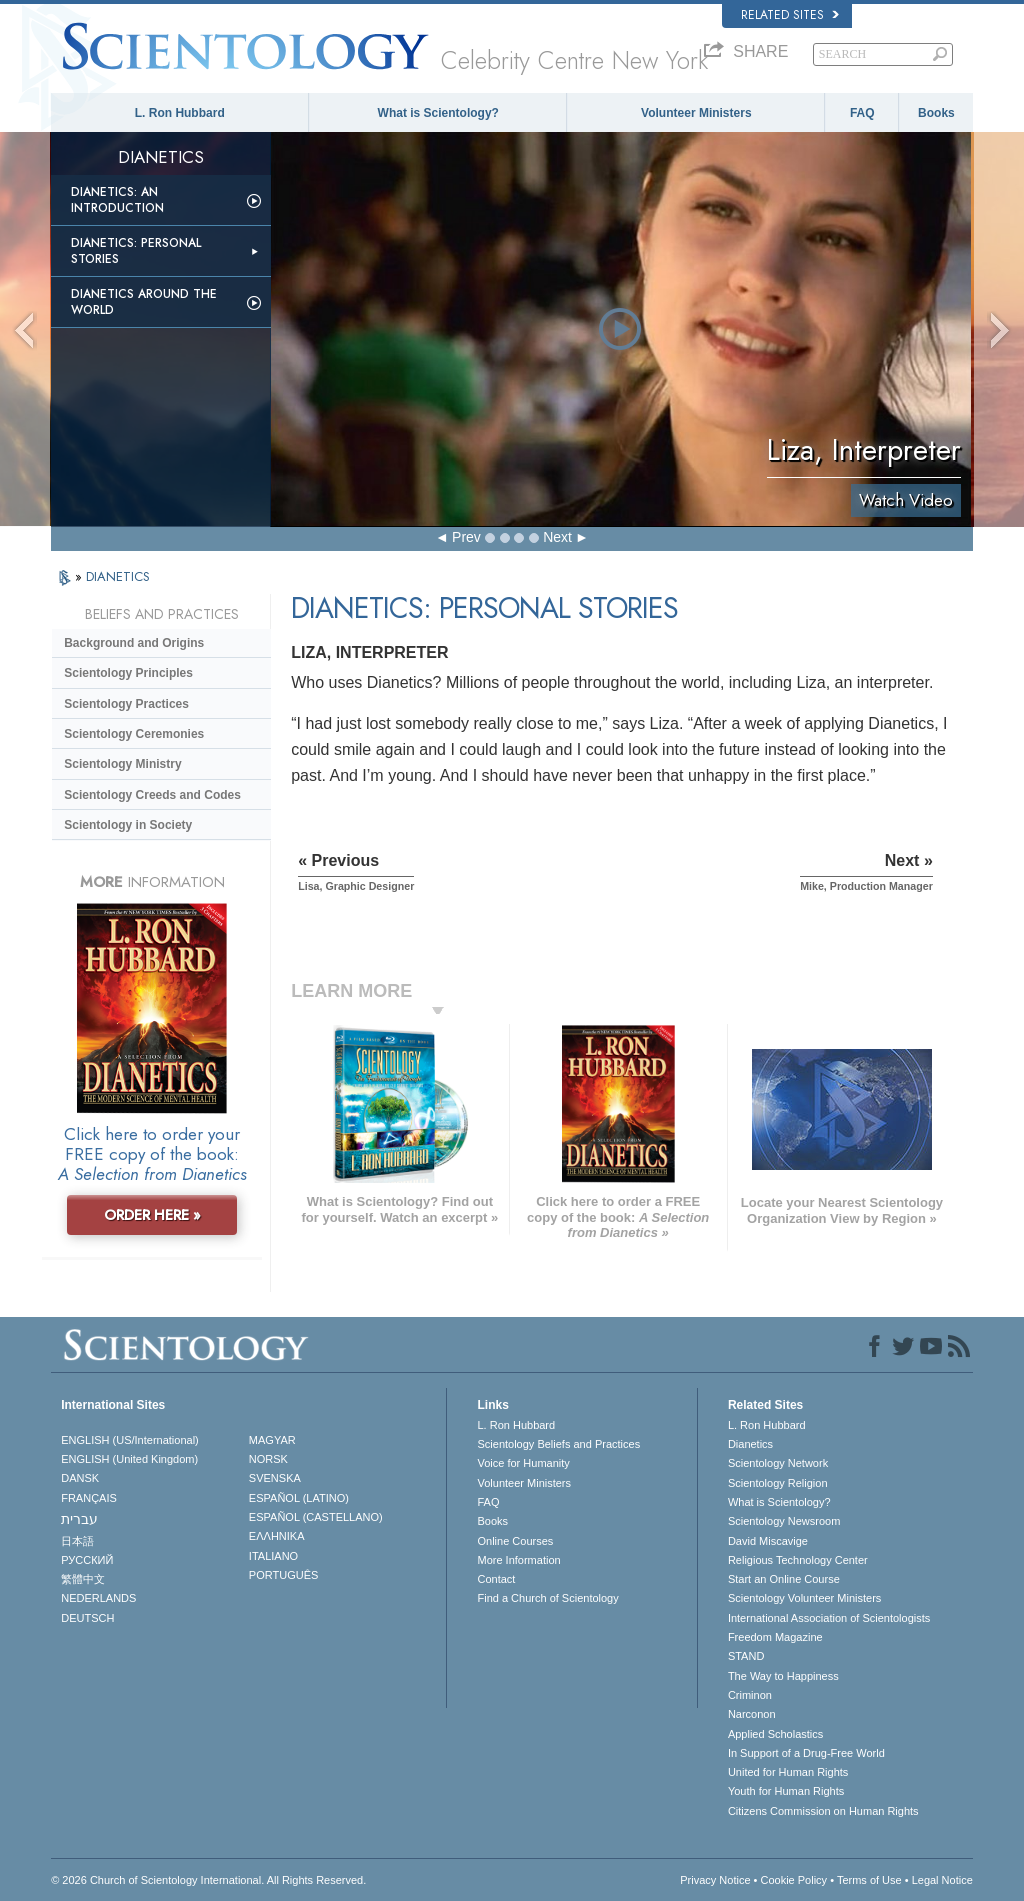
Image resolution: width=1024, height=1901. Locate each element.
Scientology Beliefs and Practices (558, 1444)
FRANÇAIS (89, 1498)
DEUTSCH (87, 1618)
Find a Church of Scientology (547, 1598)
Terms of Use (869, 1880)
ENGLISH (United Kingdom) (129, 1459)
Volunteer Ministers (696, 113)
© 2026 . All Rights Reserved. (208, 1880)
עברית (79, 1519)
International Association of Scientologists (829, 1618)
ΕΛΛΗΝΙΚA (277, 1536)
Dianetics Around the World (144, 302)
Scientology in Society (128, 825)
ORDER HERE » (152, 1215)
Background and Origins (134, 643)
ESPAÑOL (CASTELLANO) (316, 1517)
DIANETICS (118, 576)
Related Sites (790, 15)
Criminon (750, 1695)
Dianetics (750, 1444)
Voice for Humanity (523, 1463)
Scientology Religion (778, 1483)
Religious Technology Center (798, 1560)
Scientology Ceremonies (134, 734)
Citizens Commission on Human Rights (823, 1811)
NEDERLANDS (98, 1598)
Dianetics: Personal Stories (136, 251)
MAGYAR (272, 1440)
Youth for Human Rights (786, 1791)
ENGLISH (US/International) (130, 1440)
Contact (496, 1579)
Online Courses (515, 1541)
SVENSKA (275, 1478)
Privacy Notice (715, 1880)
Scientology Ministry (122, 764)
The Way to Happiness (783, 1676)
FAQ (862, 113)
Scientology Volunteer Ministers (804, 1598)
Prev (466, 537)
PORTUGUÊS (283, 1575)
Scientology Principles (128, 673)
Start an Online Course (784, 1579)
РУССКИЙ (87, 1560)
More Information (518, 1560)
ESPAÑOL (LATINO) (299, 1498)
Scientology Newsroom (784, 1521)
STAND (746, 1656)
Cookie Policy (793, 1880)
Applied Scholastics (775, 1734)
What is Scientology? (438, 113)
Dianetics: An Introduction (117, 200)
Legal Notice (942, 1880)
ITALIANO (273, 1556)
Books (936, 113)
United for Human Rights (788, 1772)
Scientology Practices (126, 704)
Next (557, 537)
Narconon (752, 1714)
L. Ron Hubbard (180, 113)
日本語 (77, 1541)
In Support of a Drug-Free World (806, 1753)
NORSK (268, 1459)
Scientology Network (778, 1463)
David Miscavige (768, 1541)
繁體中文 (83, 1579)
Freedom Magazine (775, 1637)
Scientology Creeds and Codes (152, 795)
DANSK (80, 1478)
